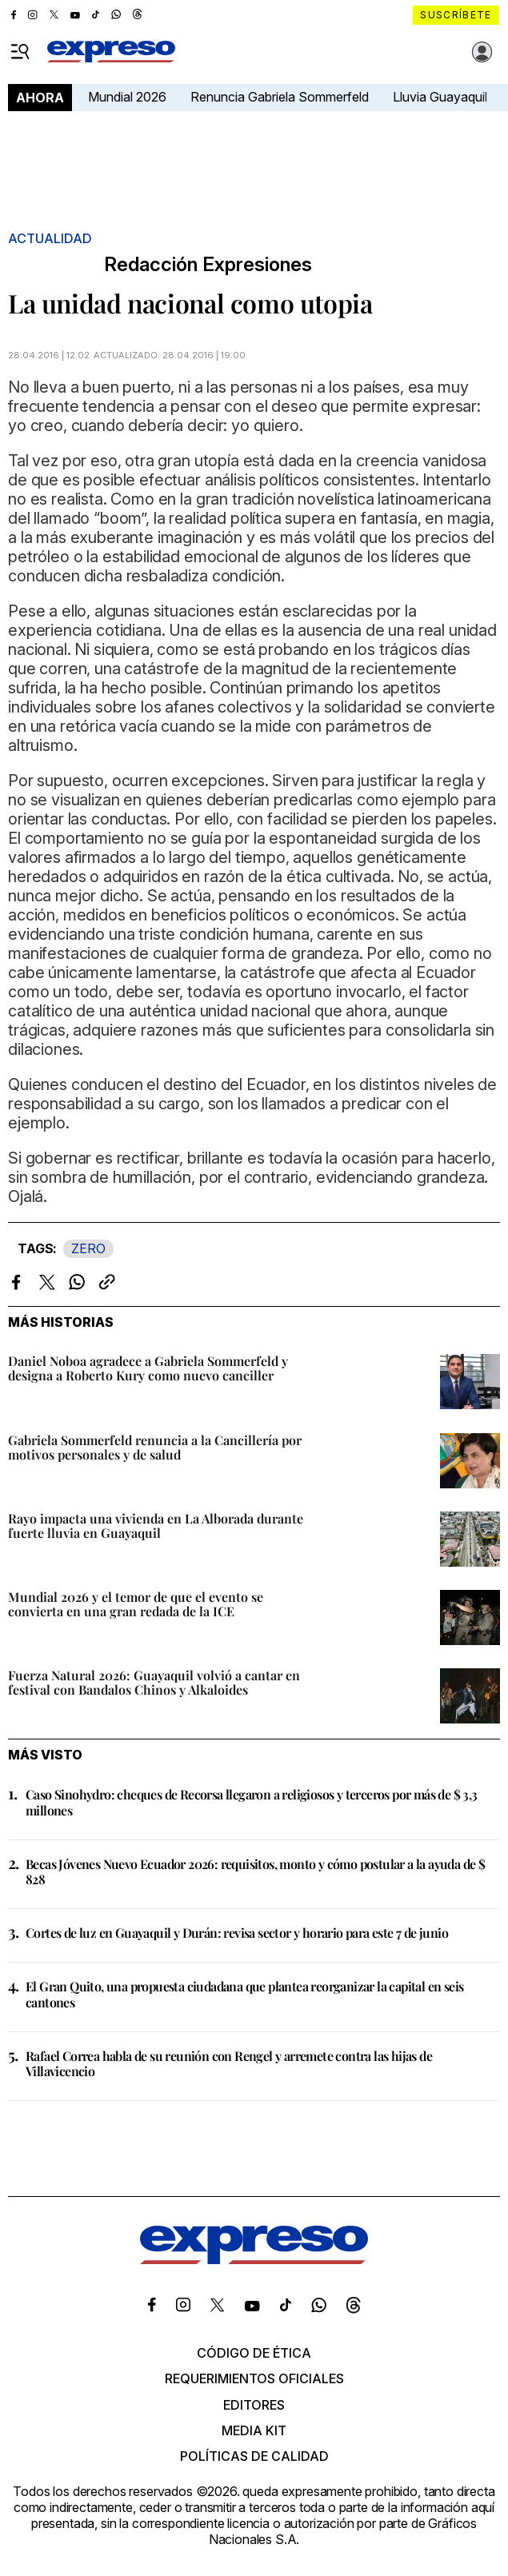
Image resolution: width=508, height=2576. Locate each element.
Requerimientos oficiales (254, 2378)
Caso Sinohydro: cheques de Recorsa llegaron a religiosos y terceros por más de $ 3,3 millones (252, 1802)
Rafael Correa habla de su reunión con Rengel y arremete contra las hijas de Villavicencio (229, 2063)
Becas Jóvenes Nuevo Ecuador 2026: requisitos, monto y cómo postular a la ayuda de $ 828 (255, 1871)
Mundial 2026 (127, 97)
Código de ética (254, 2353)
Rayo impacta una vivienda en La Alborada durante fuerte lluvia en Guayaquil (155, 1525)
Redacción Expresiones (208, 265)
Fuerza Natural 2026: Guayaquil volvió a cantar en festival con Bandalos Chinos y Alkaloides (154, 1682)
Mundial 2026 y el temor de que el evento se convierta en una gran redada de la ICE (135, 1603)
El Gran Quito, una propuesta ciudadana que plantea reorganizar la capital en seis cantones (244, 1994)
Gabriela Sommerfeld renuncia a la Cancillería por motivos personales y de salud (155, 1447)
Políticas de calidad (254, 2456)
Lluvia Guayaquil (440, 97)
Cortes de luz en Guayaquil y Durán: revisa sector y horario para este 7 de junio (237, 1932)
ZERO (88, 1248)
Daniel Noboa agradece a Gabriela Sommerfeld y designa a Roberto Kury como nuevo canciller (148, 1368)
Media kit (254, 2430)
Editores (254, 2405)
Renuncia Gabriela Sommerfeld (279, 97)
